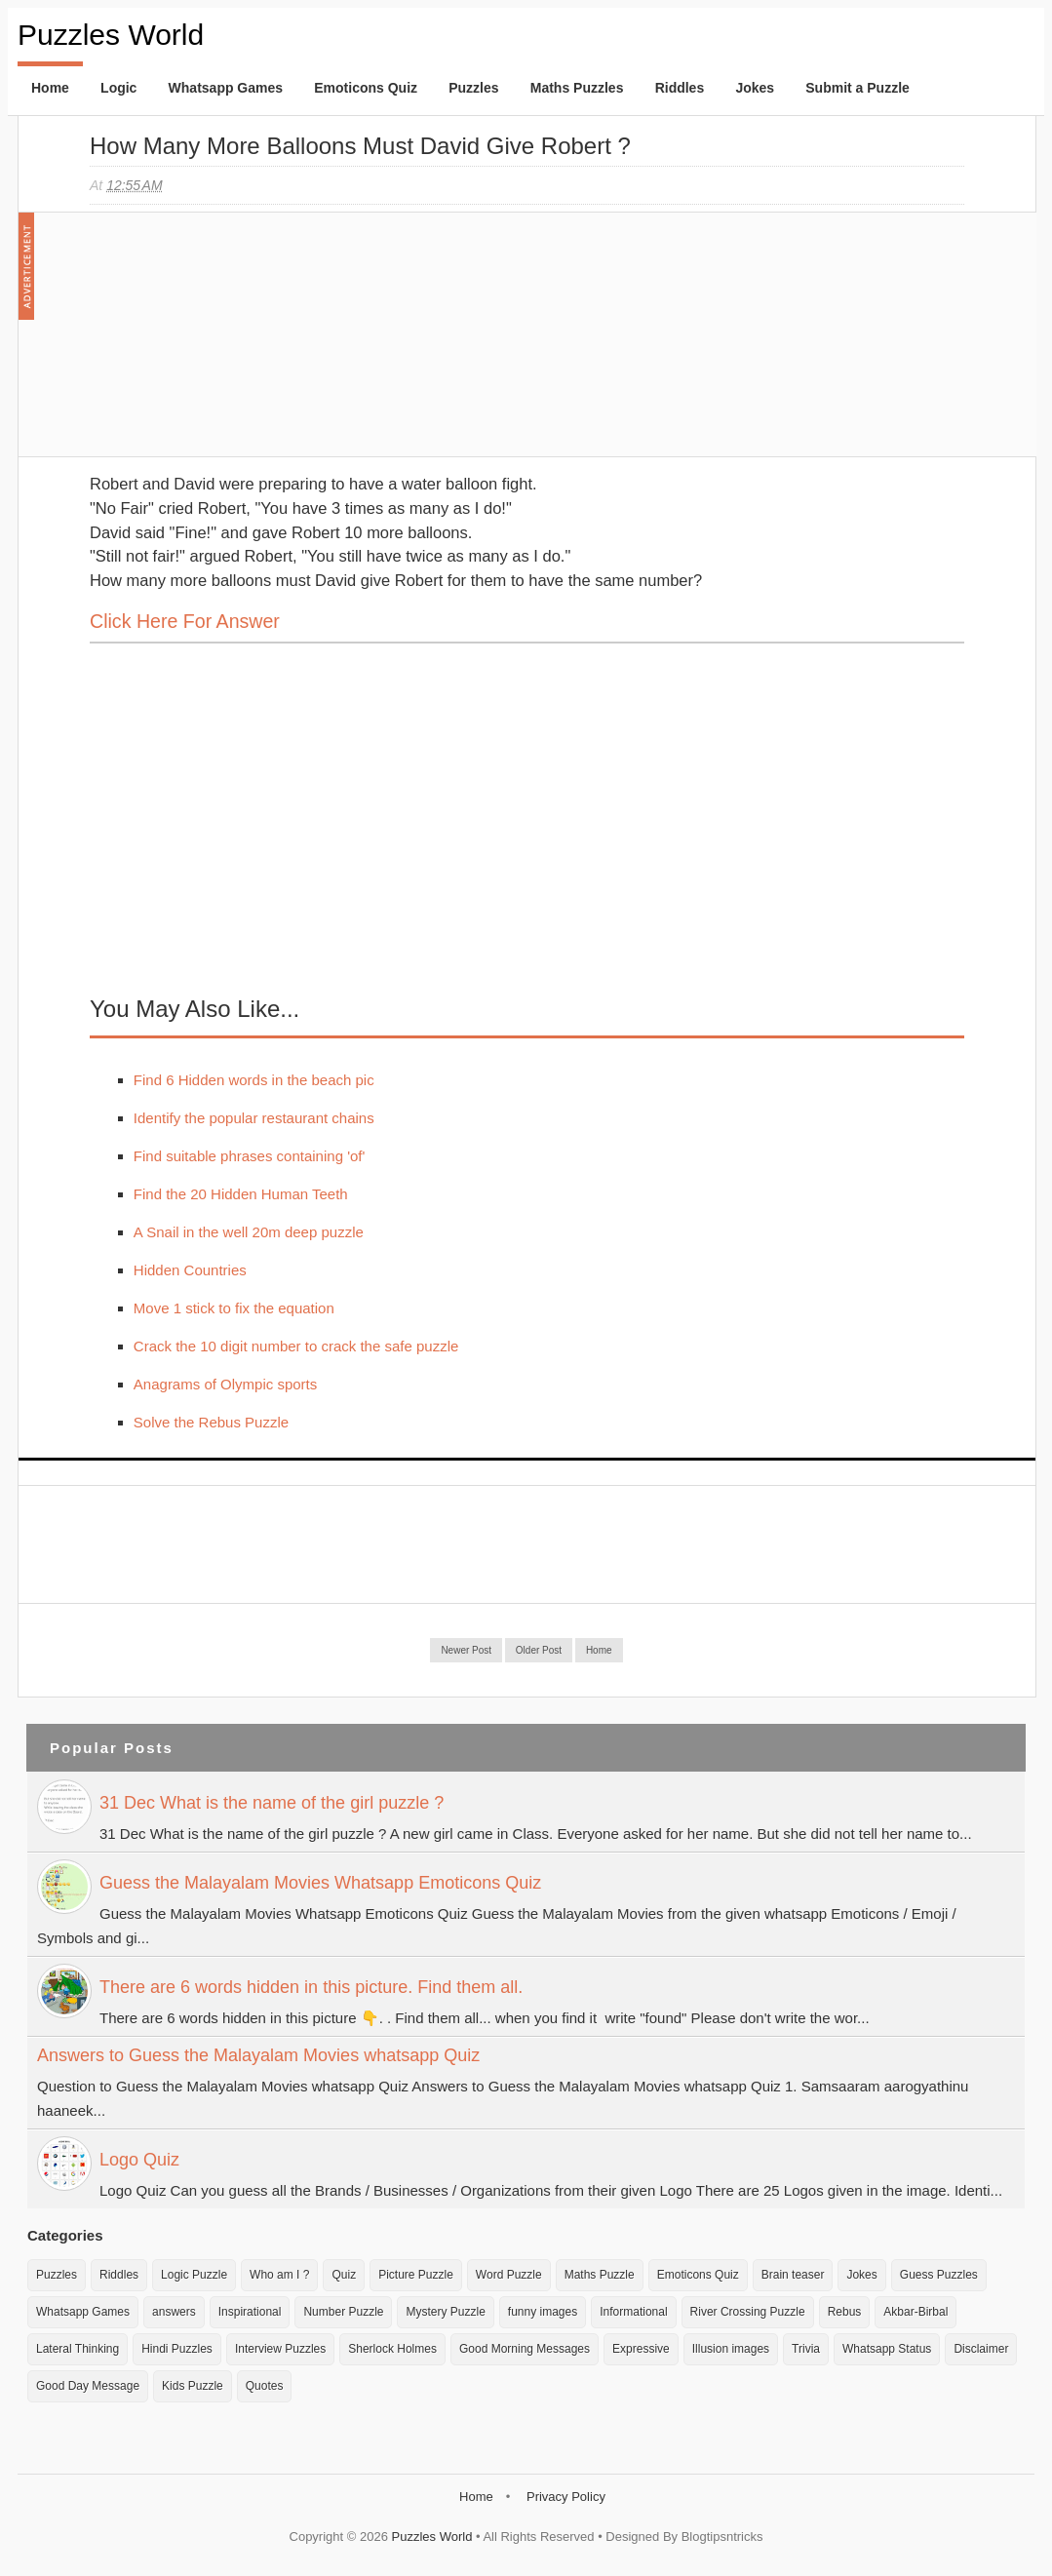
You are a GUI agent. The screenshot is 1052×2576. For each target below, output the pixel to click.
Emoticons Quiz (365, 88)
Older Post (539, 1650)
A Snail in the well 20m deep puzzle (249, 1232)
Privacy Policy (565, 2496)
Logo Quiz (139, 2159)
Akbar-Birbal (915, 2312)
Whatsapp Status (886, 2349)
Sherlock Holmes (392, 2349)
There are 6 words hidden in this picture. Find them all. (311, 1987)
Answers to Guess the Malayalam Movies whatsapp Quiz (258, 2055)
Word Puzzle (509, 2275)
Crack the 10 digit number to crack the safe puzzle (296, 1346)
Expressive (641, 2349)
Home (50, 88)
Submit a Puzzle (857, 88)
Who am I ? (279, 2275)
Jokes (754, 88)
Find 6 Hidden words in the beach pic (254, 1080)
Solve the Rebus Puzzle (211, 1422)
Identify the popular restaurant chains (254, 1118)
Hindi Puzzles (177, 2349)
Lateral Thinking (77, 2349)
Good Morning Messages (524, 2349)
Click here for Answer (185, 621)
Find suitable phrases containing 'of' (250, 1156)
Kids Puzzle (192, 2386)
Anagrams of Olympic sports (225, 1384)
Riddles (680, 88)
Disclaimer (981, 2349)
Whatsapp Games (226, 88)
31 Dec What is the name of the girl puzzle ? (271, 1803)
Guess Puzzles (939, 2275)
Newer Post (466, 1650)
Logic (118, 88)
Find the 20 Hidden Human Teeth (241, 1194)
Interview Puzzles (280, 2349)
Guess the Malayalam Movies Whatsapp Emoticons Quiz (320, 1883)
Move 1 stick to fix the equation (234, 1308)
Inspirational (250, 2312)
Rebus (845, 2312)
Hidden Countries (190, 1270)
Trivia (806, 2349)
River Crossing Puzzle (747, 2312)
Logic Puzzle (194, 2275)
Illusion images (730, 2349)
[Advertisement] (236, 344)
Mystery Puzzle (445, 2312)
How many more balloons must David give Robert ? (360, 146)
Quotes (265, 2386)
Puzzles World (111, 35)
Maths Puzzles (577, 88)
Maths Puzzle (600, 2275)
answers (174, 2312)
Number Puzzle (343, 2312)
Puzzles (473, 88)
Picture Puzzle (415, 2275)
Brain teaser (793, 2275)
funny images (542, 2312)
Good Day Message (87, 2386)
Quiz (343, 2275)
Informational (633, 2312)
